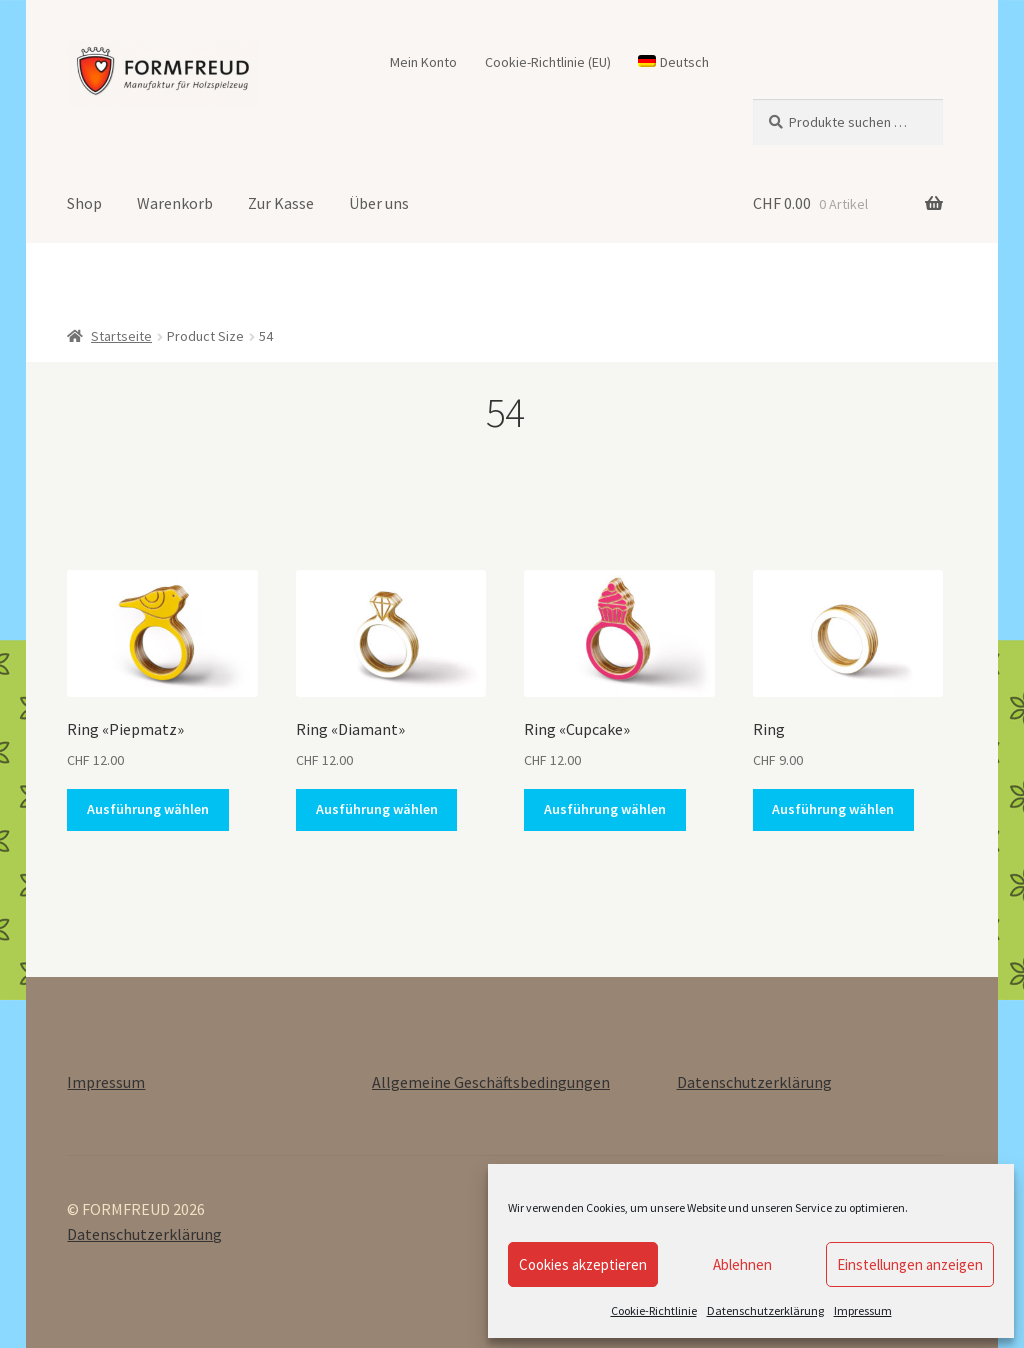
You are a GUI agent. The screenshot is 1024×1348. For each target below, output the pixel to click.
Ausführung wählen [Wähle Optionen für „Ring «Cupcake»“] (605, 809)
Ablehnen (742, 1264)
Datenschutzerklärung (765, 1310)
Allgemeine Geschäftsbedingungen (491, 1082)
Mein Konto (423, 62)
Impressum (863, 1310)
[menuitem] (674, 62)
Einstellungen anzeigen (910, 1264)
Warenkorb (175, 203)
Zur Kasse (281, 203)
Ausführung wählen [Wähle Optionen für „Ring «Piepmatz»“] (148, 809)
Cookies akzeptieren (583, 1264)
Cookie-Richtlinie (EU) (548, 62)
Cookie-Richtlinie (654, 1310)
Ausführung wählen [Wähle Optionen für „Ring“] (833, 809)
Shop (84, 203)
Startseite (121, 336)
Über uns (379, 203)
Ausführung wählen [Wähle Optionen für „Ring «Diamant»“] (377, 809)
